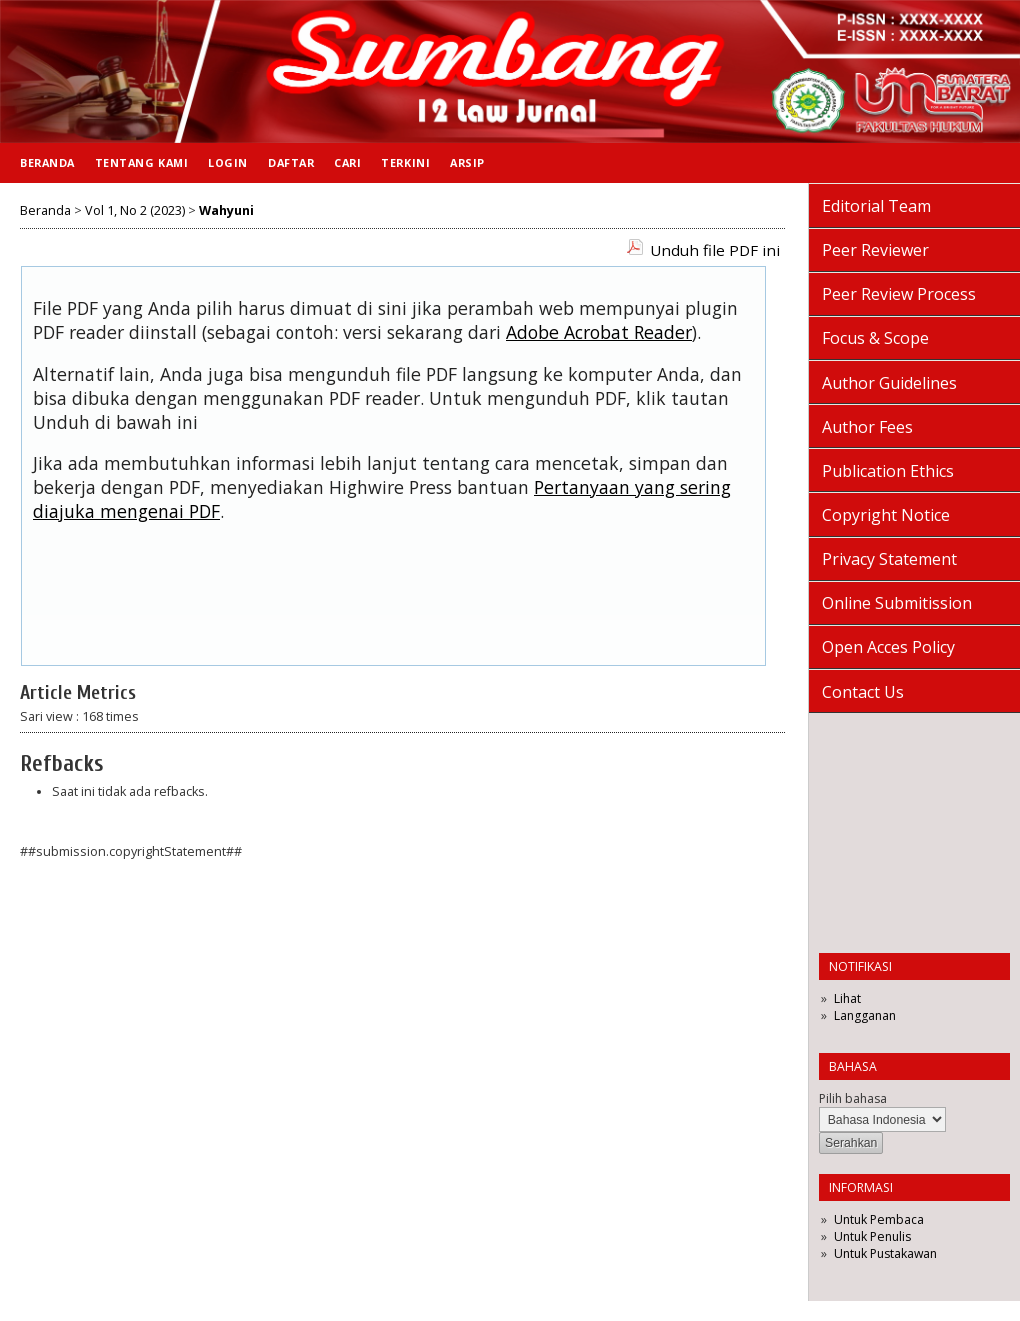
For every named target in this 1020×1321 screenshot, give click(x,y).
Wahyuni (226, 210)
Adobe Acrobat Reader (599, 332)
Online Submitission (897, 603)
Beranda (47, 162)
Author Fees (867, 427)
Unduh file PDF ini (715, 250)
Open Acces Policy (888, 647)
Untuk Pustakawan (885, 1253)
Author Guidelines (889, 383)
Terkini (405, 162)
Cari (347, 162)
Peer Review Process (899, 294)
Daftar (291, 162)
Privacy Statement (889, 559)
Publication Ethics (888, 471)
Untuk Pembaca (879, 1219)
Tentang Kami (141, 162)
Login (228, 162)
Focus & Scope (875, 338)
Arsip (467, 162)
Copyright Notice (886, 515)
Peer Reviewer (875, 250)
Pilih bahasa (853, 1098)
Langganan (865, 1015)
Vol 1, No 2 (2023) (135, 210)
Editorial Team (876, 206)
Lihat (847, 998)
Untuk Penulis (872, 1236)
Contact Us (863, 692)
